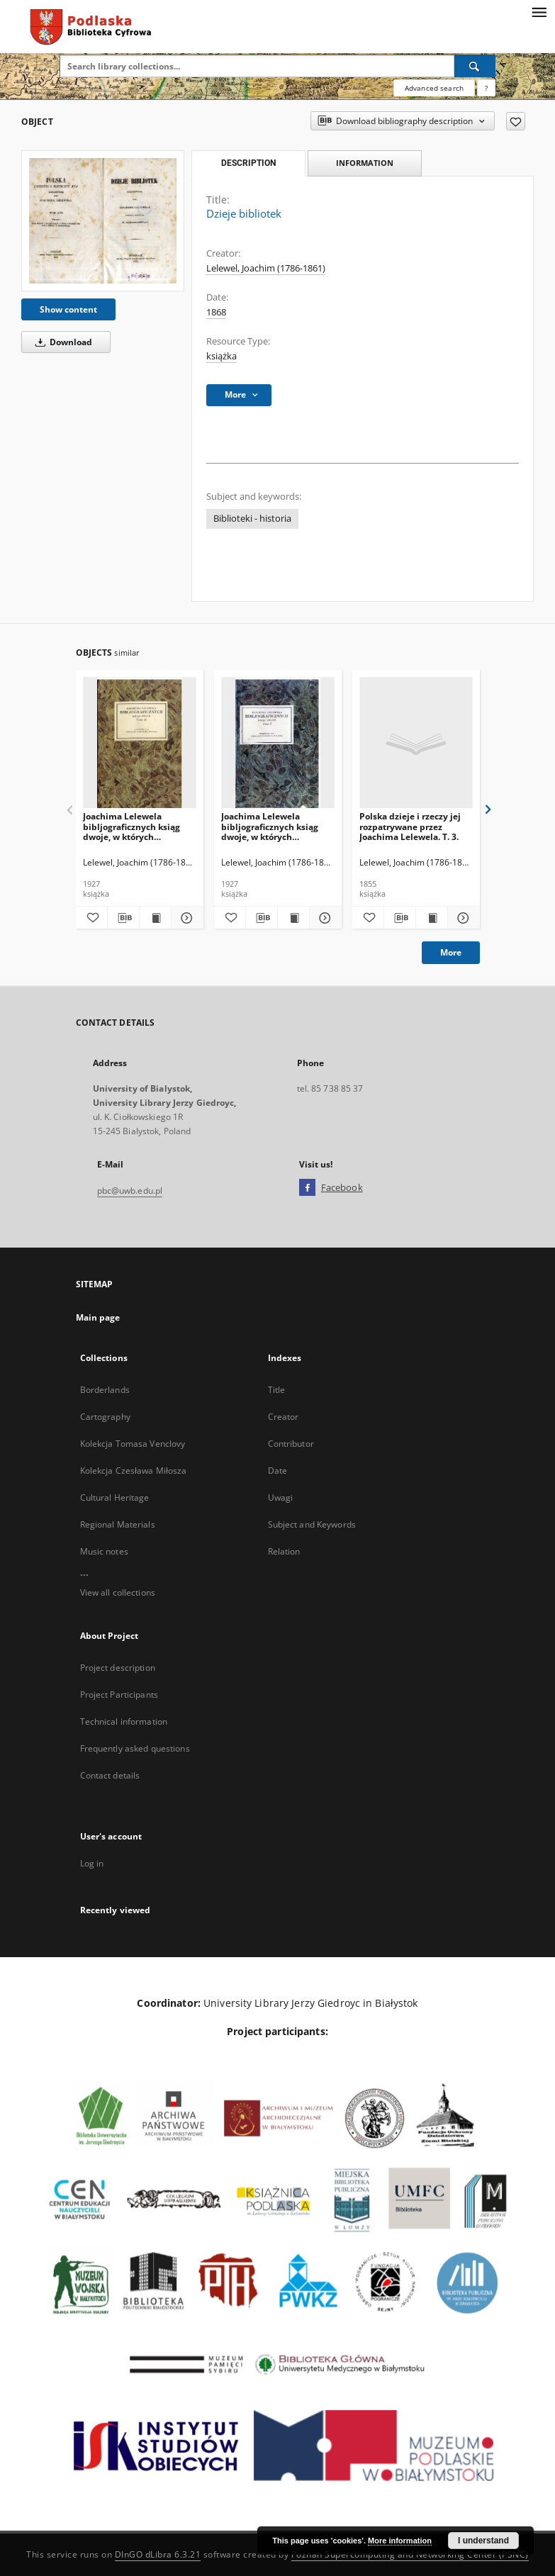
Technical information (124, 1721)
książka (221, 356)
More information (400, 2540)
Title (277, 1390)
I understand (483, 2541)
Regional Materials (117, 1524)
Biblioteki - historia (252, 519)
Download (61, 342)
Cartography (105, 1417)
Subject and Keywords (312, 1524)
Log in (92, 1863)
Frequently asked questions (135, 1748)
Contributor (291, 1444)
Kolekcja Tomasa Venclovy (133, 1444)
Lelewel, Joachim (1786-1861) (265, 268)
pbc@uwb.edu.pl (130, 1191)
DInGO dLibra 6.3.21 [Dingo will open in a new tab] (158, 2554)
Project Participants (119, 1695)
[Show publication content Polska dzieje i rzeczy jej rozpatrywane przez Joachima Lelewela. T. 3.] (431, 918)
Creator (283, 1417)
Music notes (104, 1551)
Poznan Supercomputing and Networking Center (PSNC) (410, 2554)
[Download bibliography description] (123, 918)
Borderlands (105, 1390)
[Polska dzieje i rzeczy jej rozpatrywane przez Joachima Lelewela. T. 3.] (416, 743)
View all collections (117, 1592)
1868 (216, 312)
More (450, 952)
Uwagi (280, 1497)
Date (277, 1471)
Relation (284, 1551)
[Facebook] (307, 1188)
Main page (98, 1317)
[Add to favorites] (515, 121)
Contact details (110, 1775)
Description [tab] (248, 163)
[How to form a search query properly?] (486, 87)
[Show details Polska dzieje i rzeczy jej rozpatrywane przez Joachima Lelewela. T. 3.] (461, 918)
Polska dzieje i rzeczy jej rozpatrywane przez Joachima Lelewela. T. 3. (410, 826)
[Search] (474, 66)
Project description (117, 1668)
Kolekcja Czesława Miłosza (133, 1471)
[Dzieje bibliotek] (102, 221)
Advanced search (434, 88)
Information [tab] (364, 162)
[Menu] (538, 11)
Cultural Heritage (115, 1497)
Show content (68, 309)
